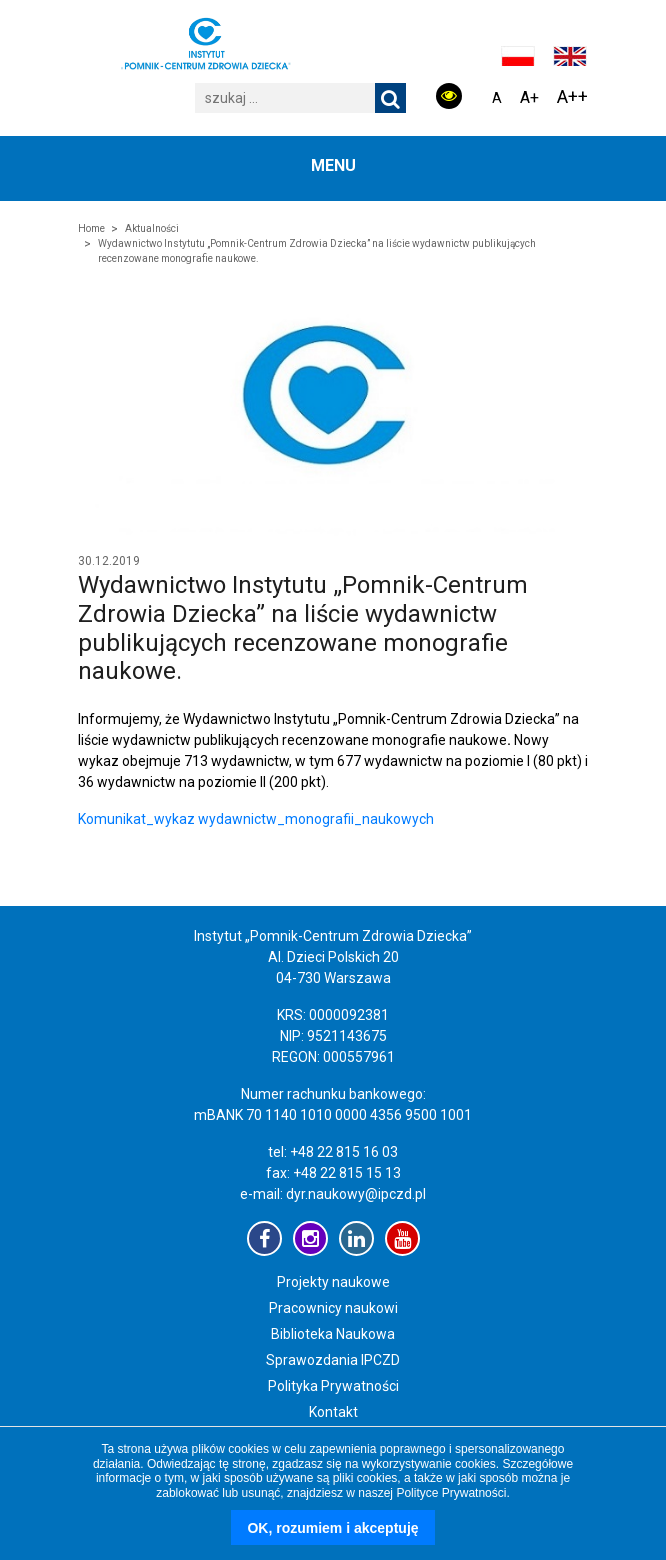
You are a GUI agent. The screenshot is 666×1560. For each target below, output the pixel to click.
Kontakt (333, 1412)
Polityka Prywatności (333, 1386)
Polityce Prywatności (451, 1493)
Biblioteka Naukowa (333, 1334)
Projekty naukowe (333, 1282)
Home (91, 228)
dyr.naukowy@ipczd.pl (356, 1194)
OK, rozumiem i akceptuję (332, 1528)
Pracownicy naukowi (333, 1308)
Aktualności (152, 228)
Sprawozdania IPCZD (333, 1360)
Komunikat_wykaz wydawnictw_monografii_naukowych (256, 819)
